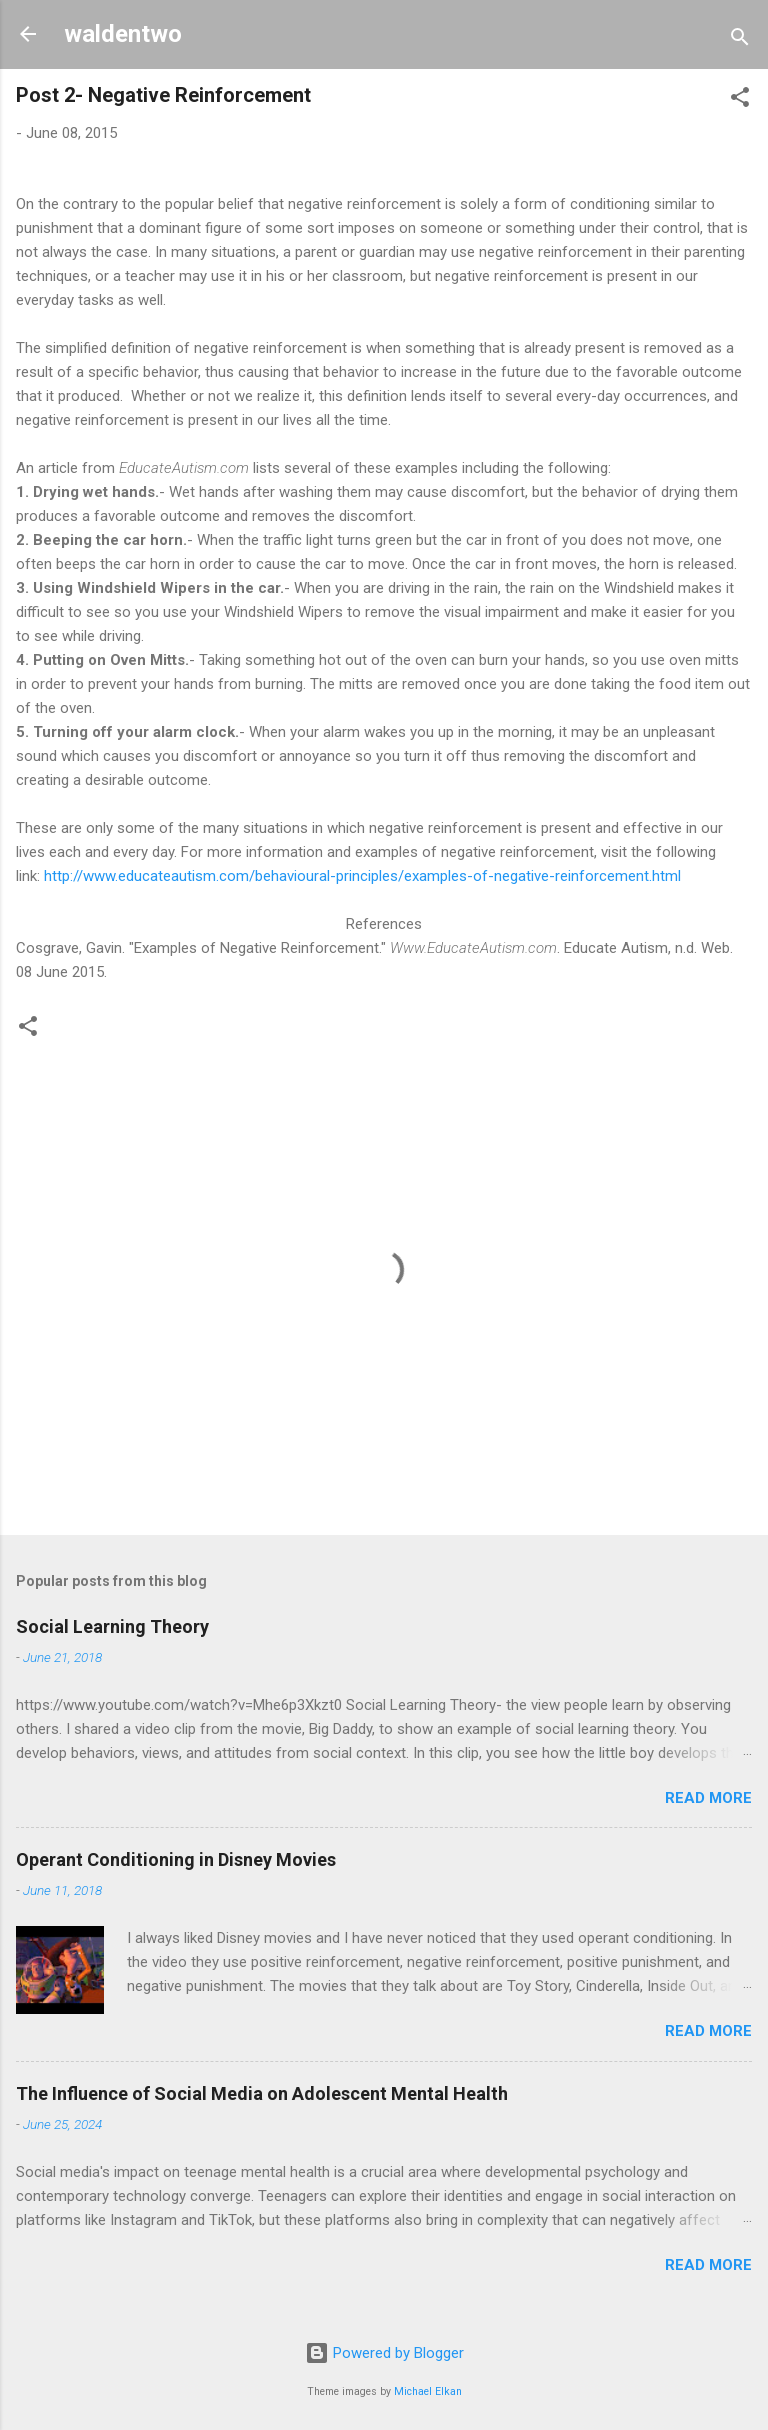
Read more (708, 1798)
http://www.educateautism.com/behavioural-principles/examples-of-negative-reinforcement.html (362, 876)
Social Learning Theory (112, 1626)
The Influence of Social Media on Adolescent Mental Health (262, 2093)
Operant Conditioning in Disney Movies (176, 1859)
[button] (740, 100)
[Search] (740, 40)
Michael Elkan (428, 2391)
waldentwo (123, 34)
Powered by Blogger (384, 2353)
